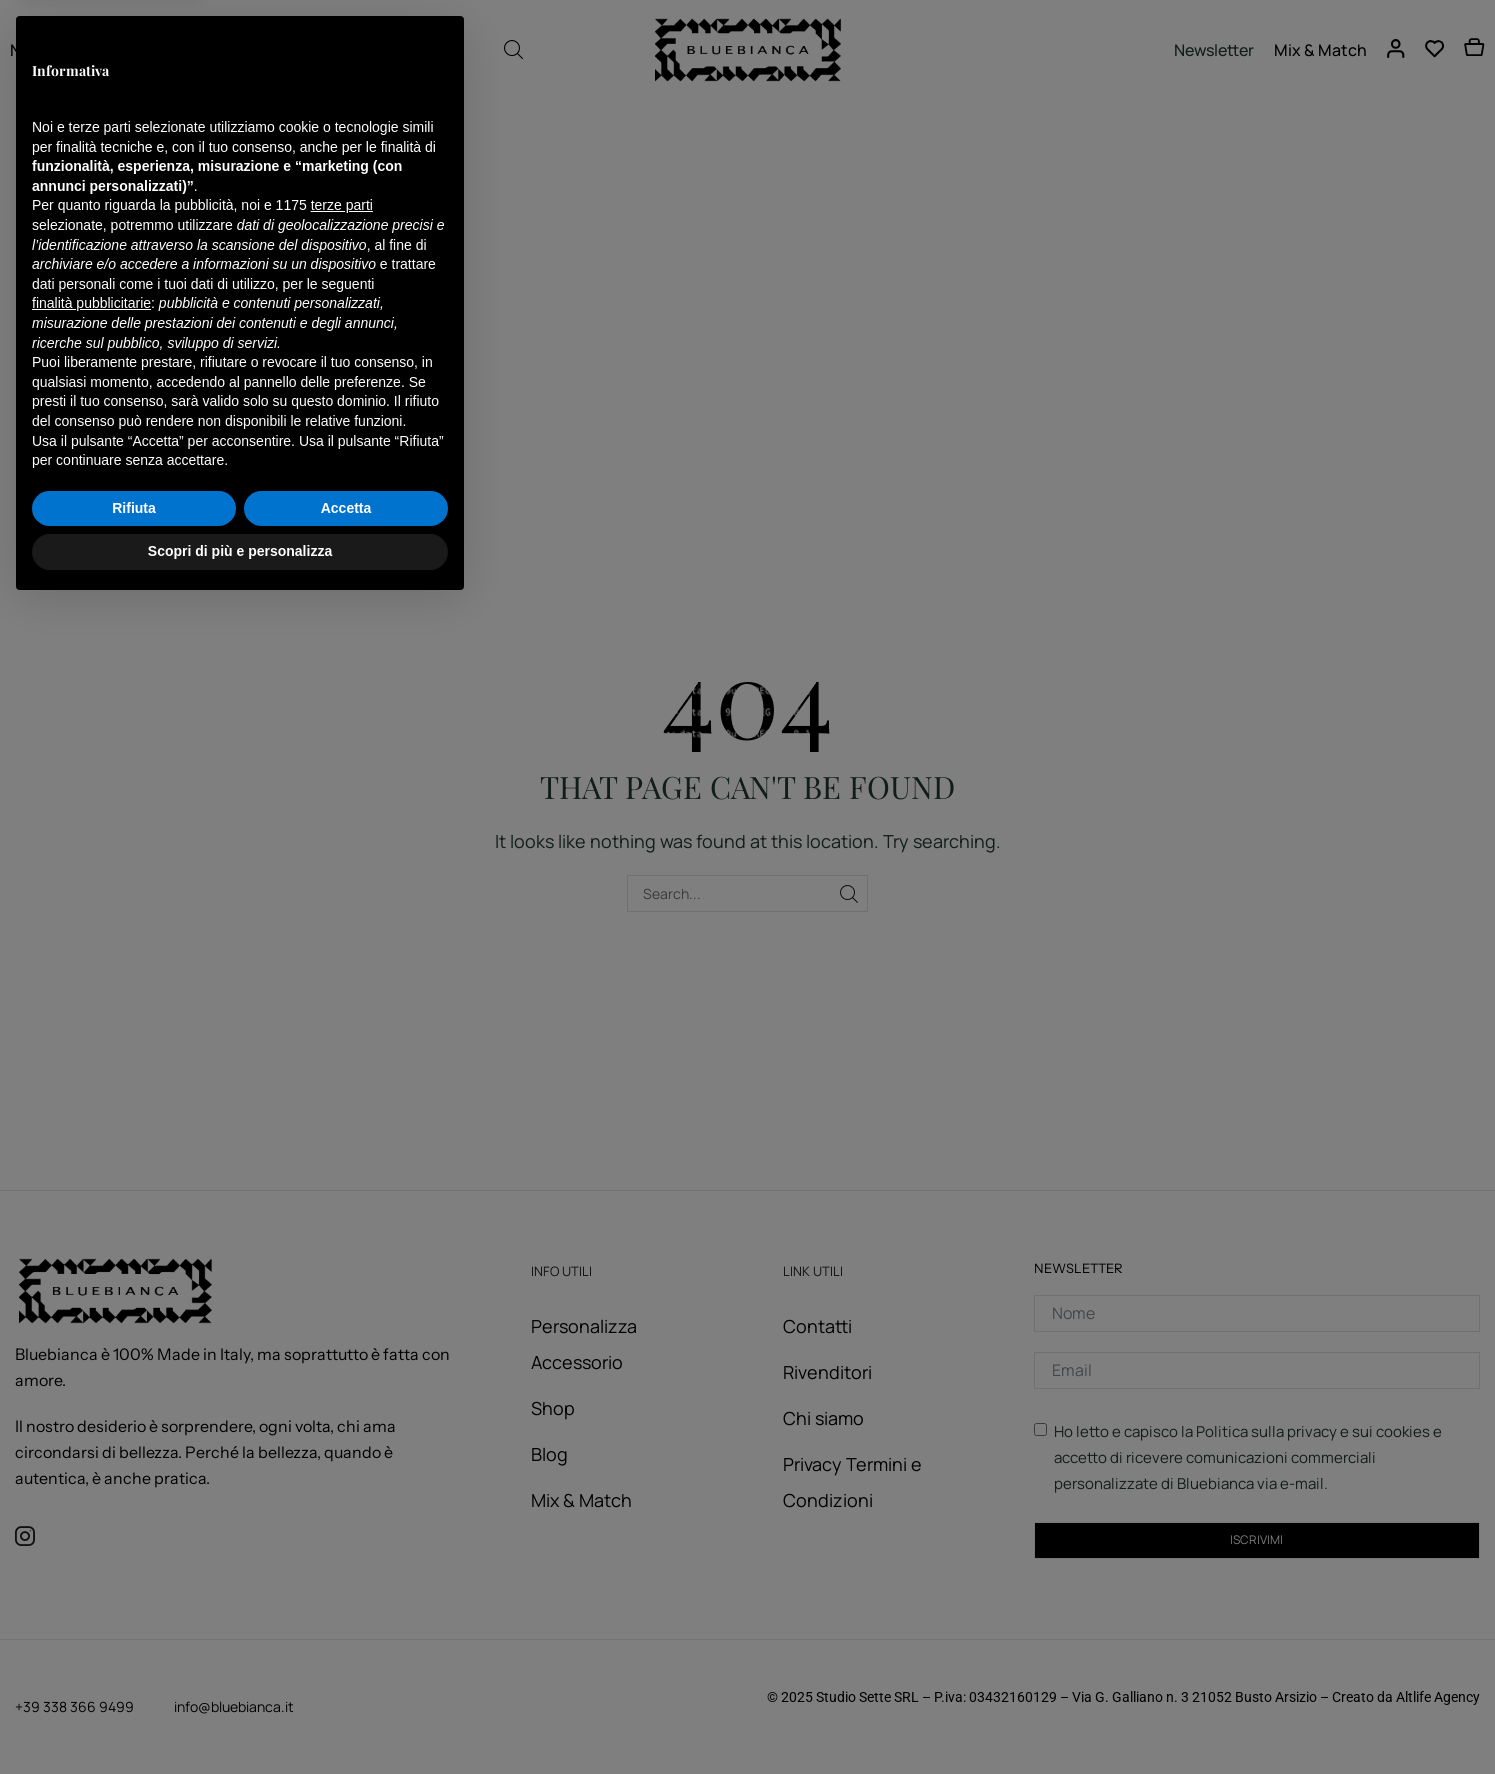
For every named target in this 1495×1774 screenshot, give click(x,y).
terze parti (342, 1374)
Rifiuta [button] (134, 1676)
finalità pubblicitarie (91, 1471)
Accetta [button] (346, 1676)
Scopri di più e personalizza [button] (240, 1719)
